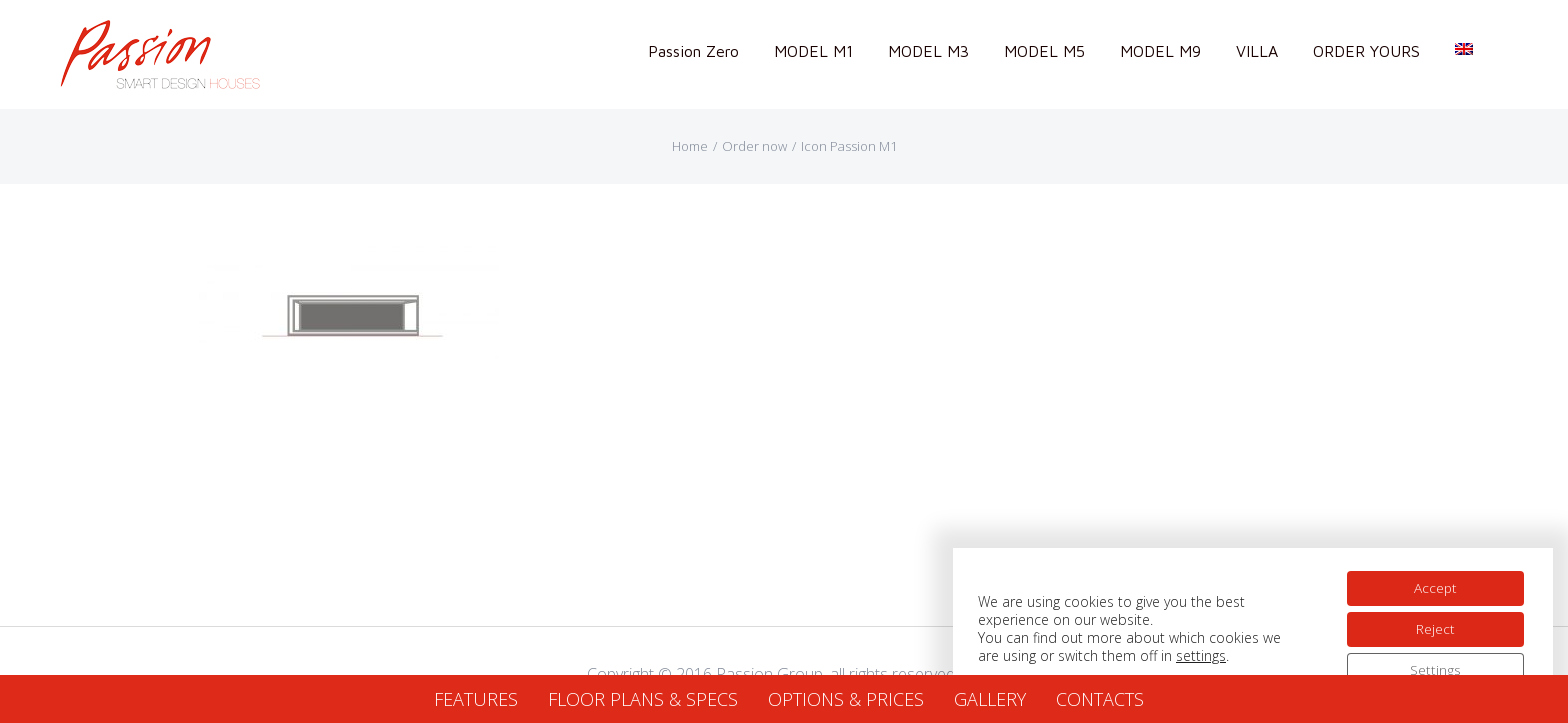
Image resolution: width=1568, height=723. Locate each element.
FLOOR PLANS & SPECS (643, 699)
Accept (1433, 582)
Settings (1433, 666)
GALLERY (990, 699)
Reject (1433, 624)
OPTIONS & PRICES (846, 699)
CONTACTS (1100, 699)
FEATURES (476, 699)
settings (1201, 652)
